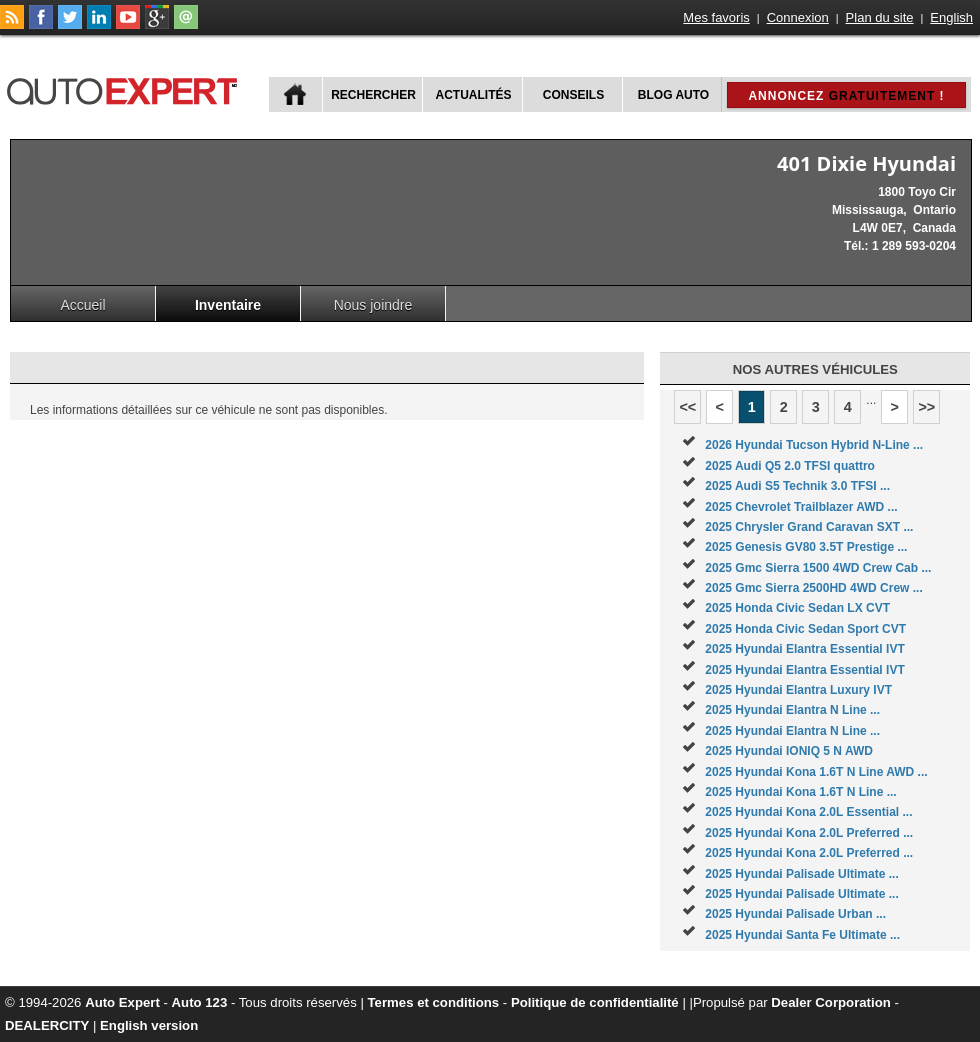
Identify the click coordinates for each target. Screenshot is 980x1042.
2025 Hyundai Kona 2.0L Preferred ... (809, 833)
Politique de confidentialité (595, 1002)
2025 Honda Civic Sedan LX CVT (797, 608)
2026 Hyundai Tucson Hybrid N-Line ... (814, 445)
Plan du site (880, 17)
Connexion (798, 17)
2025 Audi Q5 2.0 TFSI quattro (790, 466)
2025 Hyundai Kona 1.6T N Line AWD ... (816, 772)
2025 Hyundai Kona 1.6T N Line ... (800, 792)
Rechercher (373, 95)
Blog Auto (673, 95)
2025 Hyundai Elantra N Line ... (792, 710)
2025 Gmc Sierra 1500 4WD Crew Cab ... (818, 568)
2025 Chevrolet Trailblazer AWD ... (801, 507)
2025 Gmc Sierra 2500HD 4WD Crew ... (813, 588)
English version (149, 1025)
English (951, 17)
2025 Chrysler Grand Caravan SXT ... (809, 527)
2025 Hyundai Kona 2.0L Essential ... (808, 812)
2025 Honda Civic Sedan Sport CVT (805, 629)
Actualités (474, 95)
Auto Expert (122, 1002)
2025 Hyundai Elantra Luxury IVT (798, 690)
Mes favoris (716, 17)
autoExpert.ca (126, 88)
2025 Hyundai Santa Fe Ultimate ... (802, 935)
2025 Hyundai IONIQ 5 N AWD (789, 751)
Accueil (82, 305)
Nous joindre (373, 305)
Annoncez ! (846, 96)
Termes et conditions (434, 1002)
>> (926, 407)
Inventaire (228, 305)
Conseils (573, 95)
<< (687, 407)
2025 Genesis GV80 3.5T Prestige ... (806, 547)
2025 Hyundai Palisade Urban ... (795, 914)
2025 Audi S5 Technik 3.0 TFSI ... (797, 486)
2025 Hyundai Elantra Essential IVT (804, 649)
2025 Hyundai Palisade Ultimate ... (801, 874)
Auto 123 (200, 1002)
